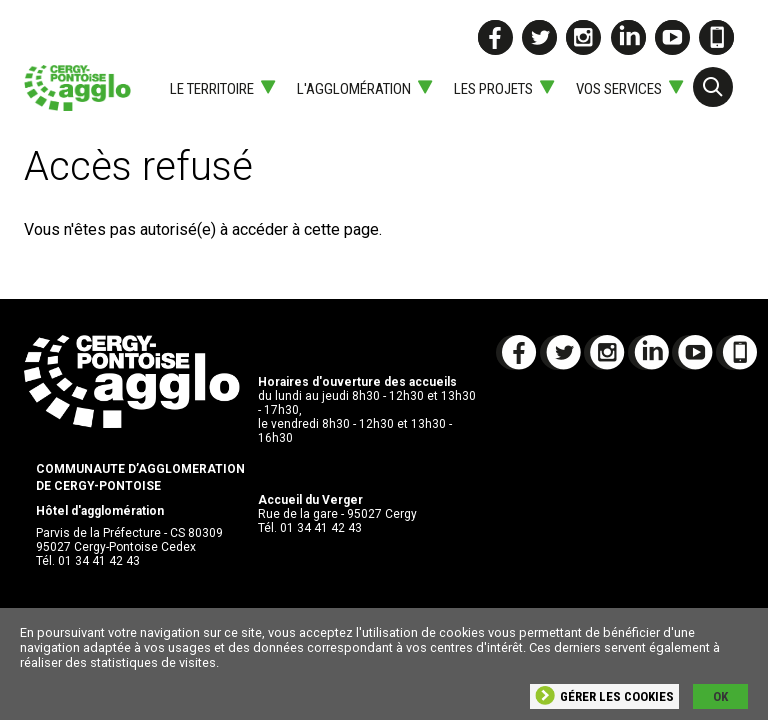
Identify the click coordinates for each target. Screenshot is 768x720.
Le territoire (212, 89)
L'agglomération (354, 89)
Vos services (619, 89)
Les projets (493, 89)
